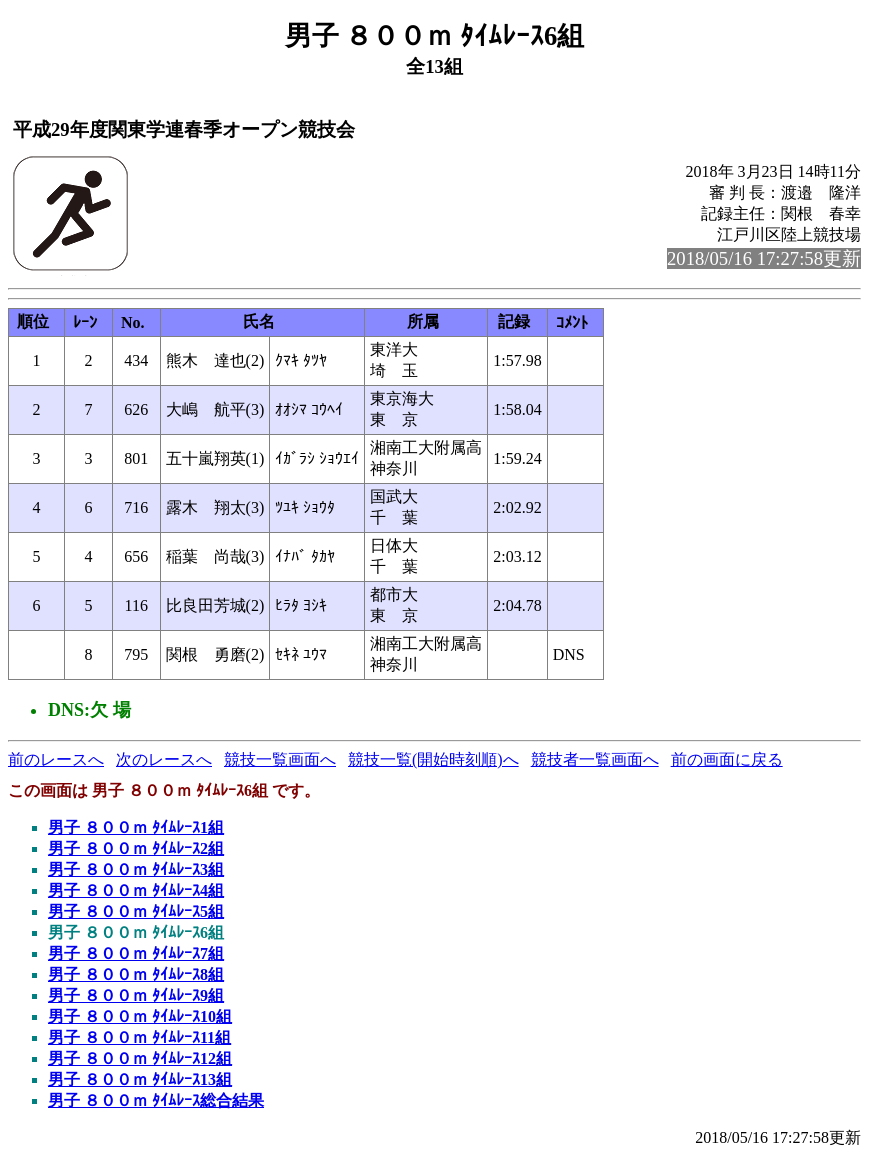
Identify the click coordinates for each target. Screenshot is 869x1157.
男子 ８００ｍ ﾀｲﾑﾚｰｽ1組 (136, 827)
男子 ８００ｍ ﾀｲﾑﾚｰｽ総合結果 (156, 1100)
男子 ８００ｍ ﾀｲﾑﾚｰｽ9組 (136, 995)
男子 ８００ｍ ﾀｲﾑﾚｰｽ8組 (136, 974)
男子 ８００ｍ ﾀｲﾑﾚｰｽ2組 (136, 848)
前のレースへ (56, 759)
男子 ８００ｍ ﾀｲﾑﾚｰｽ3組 (136, 869)
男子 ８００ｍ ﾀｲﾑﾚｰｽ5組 (136, 911)
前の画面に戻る (727, 759)
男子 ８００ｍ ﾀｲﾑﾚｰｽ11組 (139, 1037)
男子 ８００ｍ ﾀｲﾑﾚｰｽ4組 (136, 890)
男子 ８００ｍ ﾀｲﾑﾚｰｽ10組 (140, 1016)
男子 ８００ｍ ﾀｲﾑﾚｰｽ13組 (140, 1079)
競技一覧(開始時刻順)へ (433, 759)
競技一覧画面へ (280, 759)
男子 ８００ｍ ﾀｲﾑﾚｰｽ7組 (136, 953)
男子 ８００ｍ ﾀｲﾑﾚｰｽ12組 (140, 1058)
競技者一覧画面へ (595, 759)
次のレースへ (164, 759)
